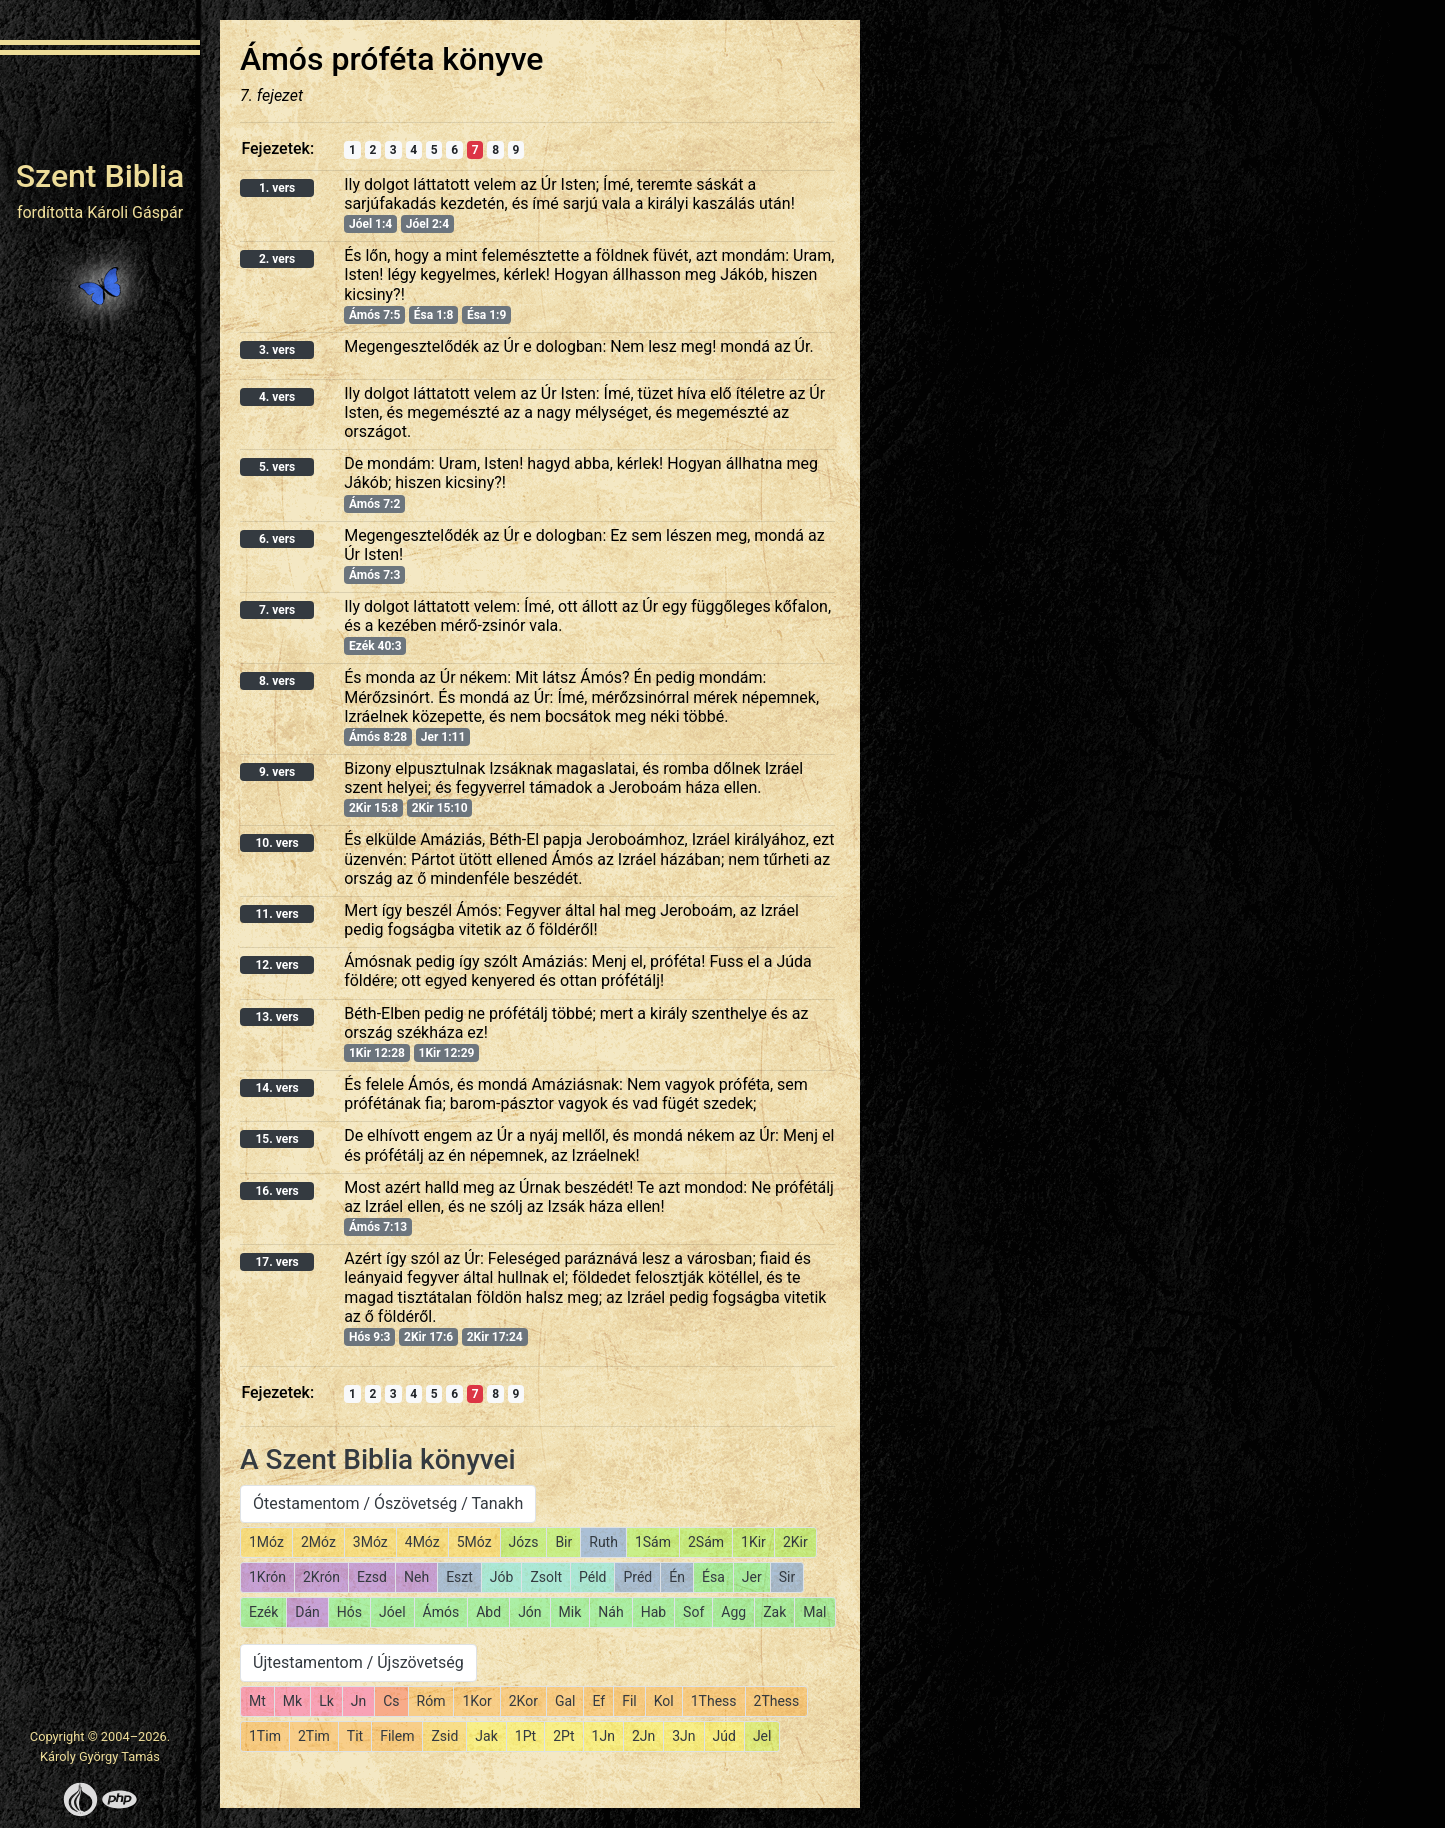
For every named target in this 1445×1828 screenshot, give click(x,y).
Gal (565, 1701)
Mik (570, 1612)
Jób (502, 1577)
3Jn (683, 1736)
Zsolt (546, 1577)
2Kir (795, 1542)
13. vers (276, 1017)
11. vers (276, 914)
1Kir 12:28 (377, 1053)
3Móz (370, 1542)
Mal (814, 1612)
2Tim (314, 1736)
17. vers (276, 1262)
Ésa (713, 1577)
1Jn (603, 1736)
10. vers (276, 843)
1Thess (714, 1701)
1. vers (277, 188)
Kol (664, 1701)
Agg (733, 1612)
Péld (592, 1577)
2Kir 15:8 (373, 808)
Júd (724, 1736)
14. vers (276, 1088)
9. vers (277, 772)
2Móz (318, 1542)
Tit (355, 1736)
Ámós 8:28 (378, 737)
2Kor (523, 1701)
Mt (257, 1701)
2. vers (277, 259)
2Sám (706, 1542)
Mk (292, 1701)
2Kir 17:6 (428, 1337)
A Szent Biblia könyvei (378, 1459)
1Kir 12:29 (447, 1053)
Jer (752, 1577)
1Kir (753, 1542)
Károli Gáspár (135, 212)
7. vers (277, 610)
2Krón (321, 1577)
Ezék (263, 1612)
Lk (326, 1701)
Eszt (459, 1577)
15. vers (276, 1139)
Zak (774, 1612)
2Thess (777, 1701)
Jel (762, 1736)
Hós (349, 1612)
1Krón (267, 1577)
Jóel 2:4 (427, 224)
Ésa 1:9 (486, 315)
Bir (563, 1542)
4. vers (277, 397)
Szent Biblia (100, 176)
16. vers (276, 1191)
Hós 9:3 (370, 1337)
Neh (416, 1577)
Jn (358, 1701)
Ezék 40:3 (375, 646)
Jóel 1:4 (370, 224)
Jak (486, 1736)
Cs (391, 1701)
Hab (653, 1612)
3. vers (277, 350)
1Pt (525, 1736)
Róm (431, 1701)
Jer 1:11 (443, 737)
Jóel (392, 1612)
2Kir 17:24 (495, 1337)
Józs (524, 1542)
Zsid (444, 1736)
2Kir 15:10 (440, 808)
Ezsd (372, 1577)
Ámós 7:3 (374, 575)
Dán (307, 1612)
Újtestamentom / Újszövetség (358, 1662)
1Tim (265, 1736)
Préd (637, 1577)
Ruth (603, 1542)
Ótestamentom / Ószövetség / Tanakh (388, 1503)
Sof (693, 1612)
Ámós (441, 1612)
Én (677, 1577)
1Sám (653, 1542)
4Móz (422, 1542)
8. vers (277, 681)
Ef (598, 1701)
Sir (787, 1577)
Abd (488, 1612)
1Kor (476, 1701)
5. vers (277, 467)
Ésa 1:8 (433, 315)
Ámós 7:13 (378, 1227)
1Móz (266, 1542)
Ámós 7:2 (374, 504)
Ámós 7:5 (374, 315)
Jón (529, 1612)
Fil (629, 1701)
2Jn (643, 1736)
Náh (610, 1612)
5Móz (474, 1542)
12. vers (276, 965)
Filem (397, 1736)
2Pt (563, 1736)
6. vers (277, 539)
